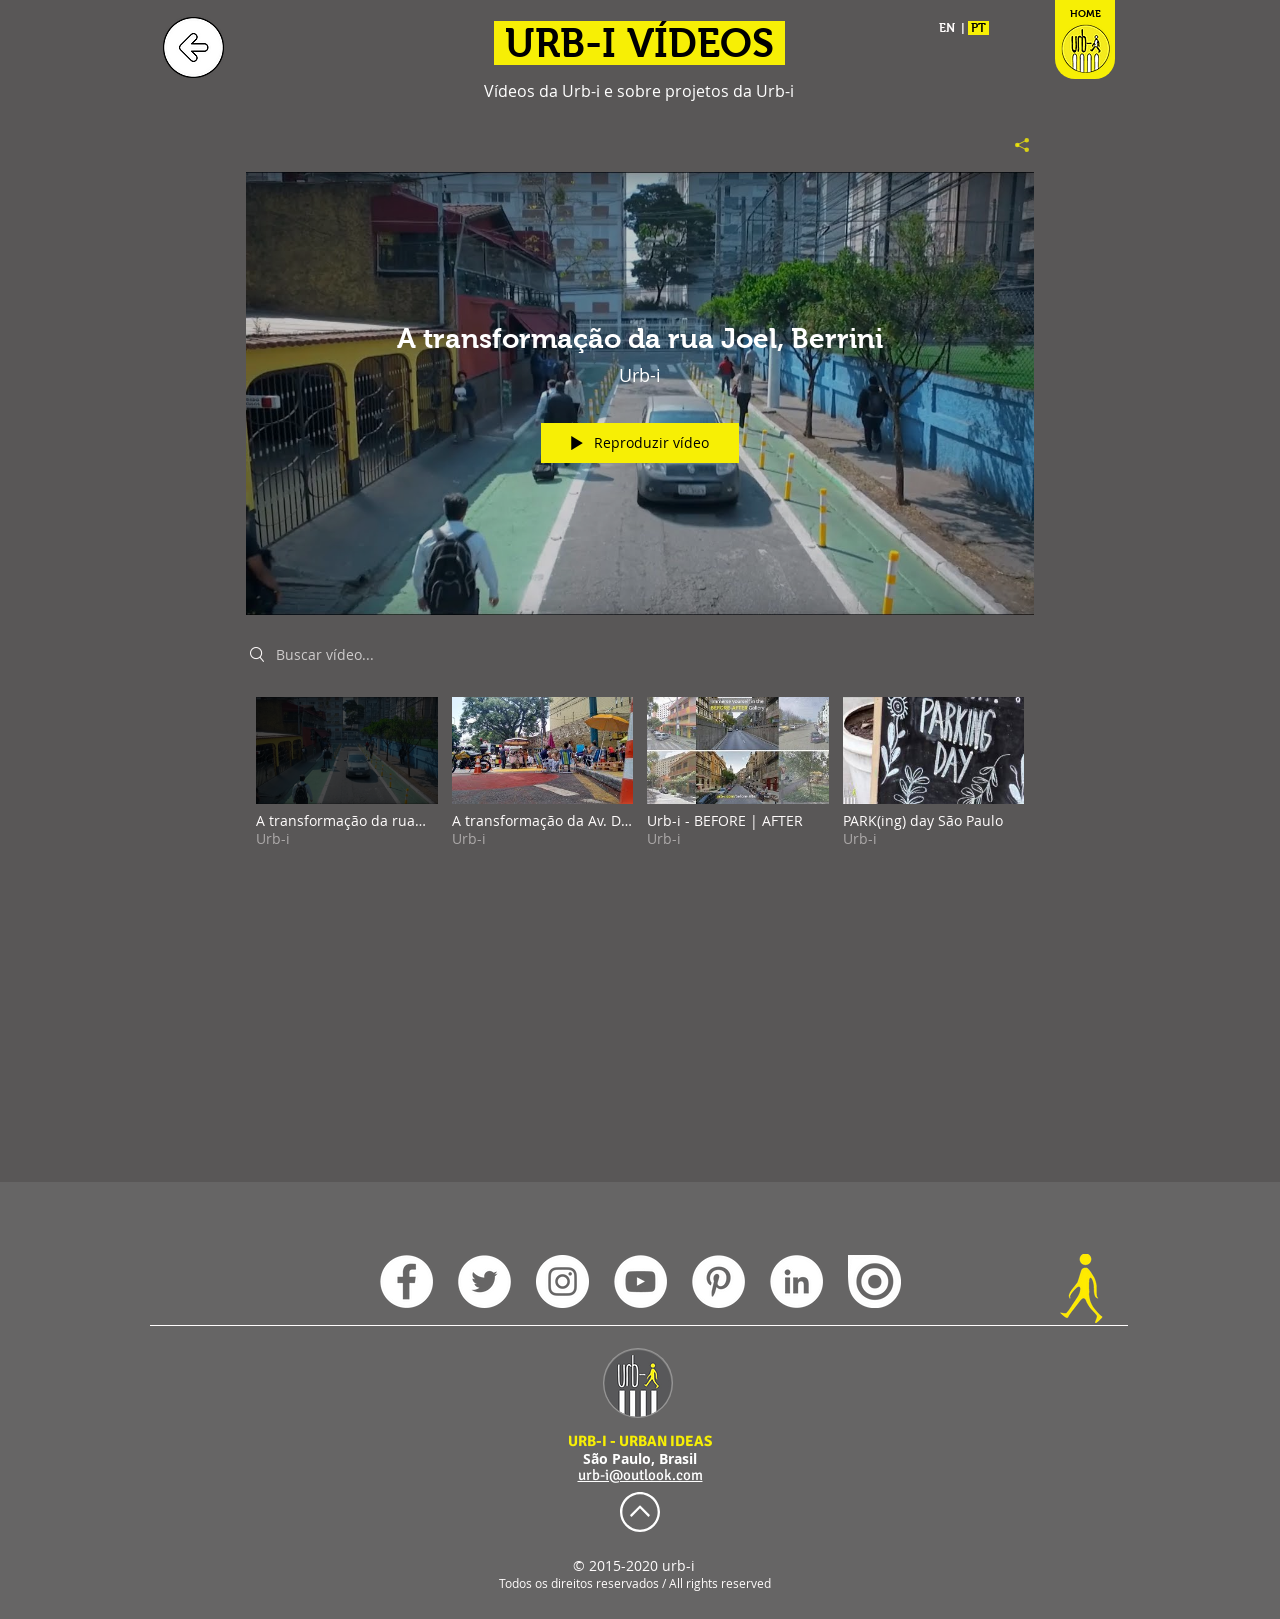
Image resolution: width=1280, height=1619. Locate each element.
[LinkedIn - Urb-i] (796, 1281)
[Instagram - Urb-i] (562, 1281)
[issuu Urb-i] (874, 1281)
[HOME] (1085, 48)
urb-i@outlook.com (640, 1475)
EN (947, 28)
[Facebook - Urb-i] (406, 1281)
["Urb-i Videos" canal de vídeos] (640, 786)
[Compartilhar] (1014, 145)
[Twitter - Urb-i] (484, 1281)
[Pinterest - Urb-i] (718, 1281)
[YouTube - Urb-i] (640, 1281)
